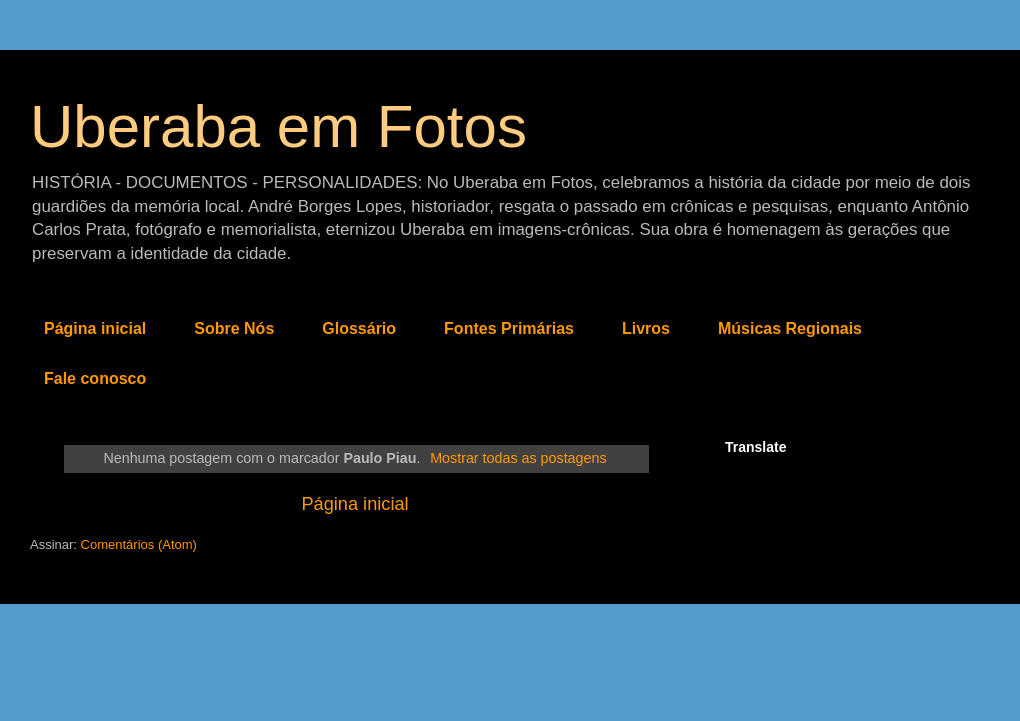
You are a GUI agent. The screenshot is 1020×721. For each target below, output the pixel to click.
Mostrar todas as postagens (518, 458)
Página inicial (95, 328)
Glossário (359, 328)
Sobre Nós (234, 328)
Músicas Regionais (790, 328)
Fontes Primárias (509, 328)
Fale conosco (95, 378)
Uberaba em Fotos (278, 126)
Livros (646, 328)
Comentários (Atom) (139, 544)
